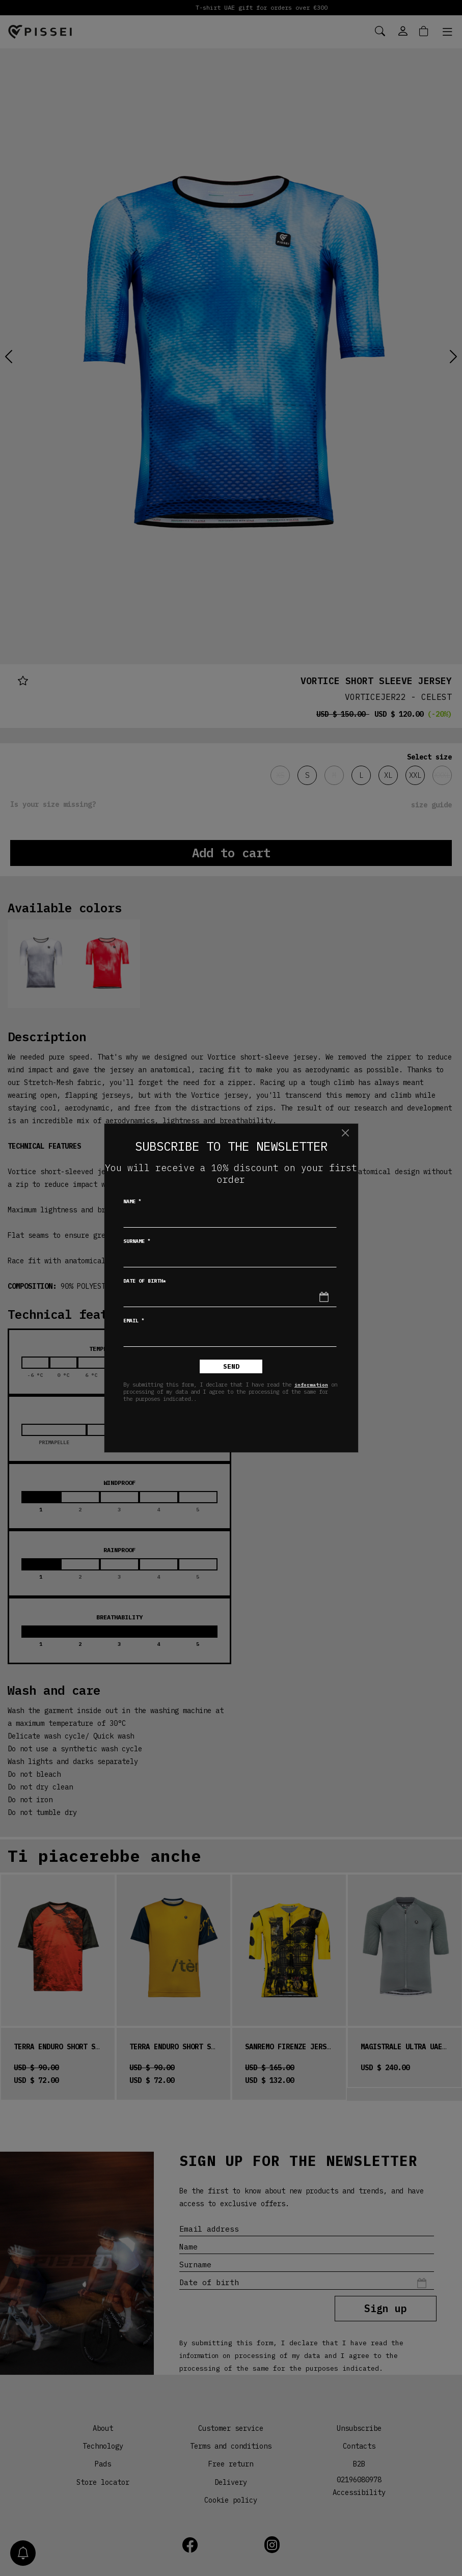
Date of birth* (144, 1281)
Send (231, 1366)
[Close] (345, 1132)
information (311, 1384)
